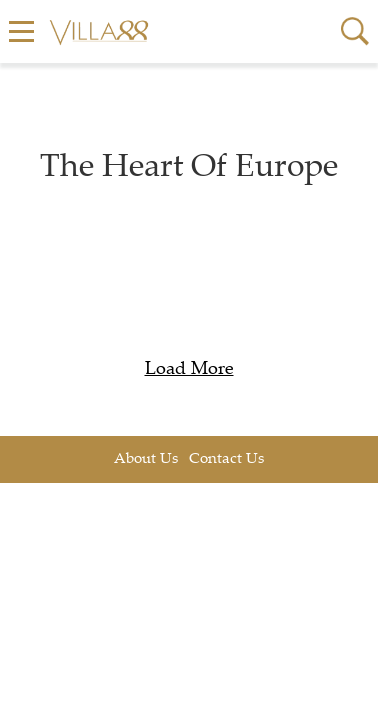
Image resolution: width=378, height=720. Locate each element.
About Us (146, 459)
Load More (189, 370)
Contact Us (226, 459)
